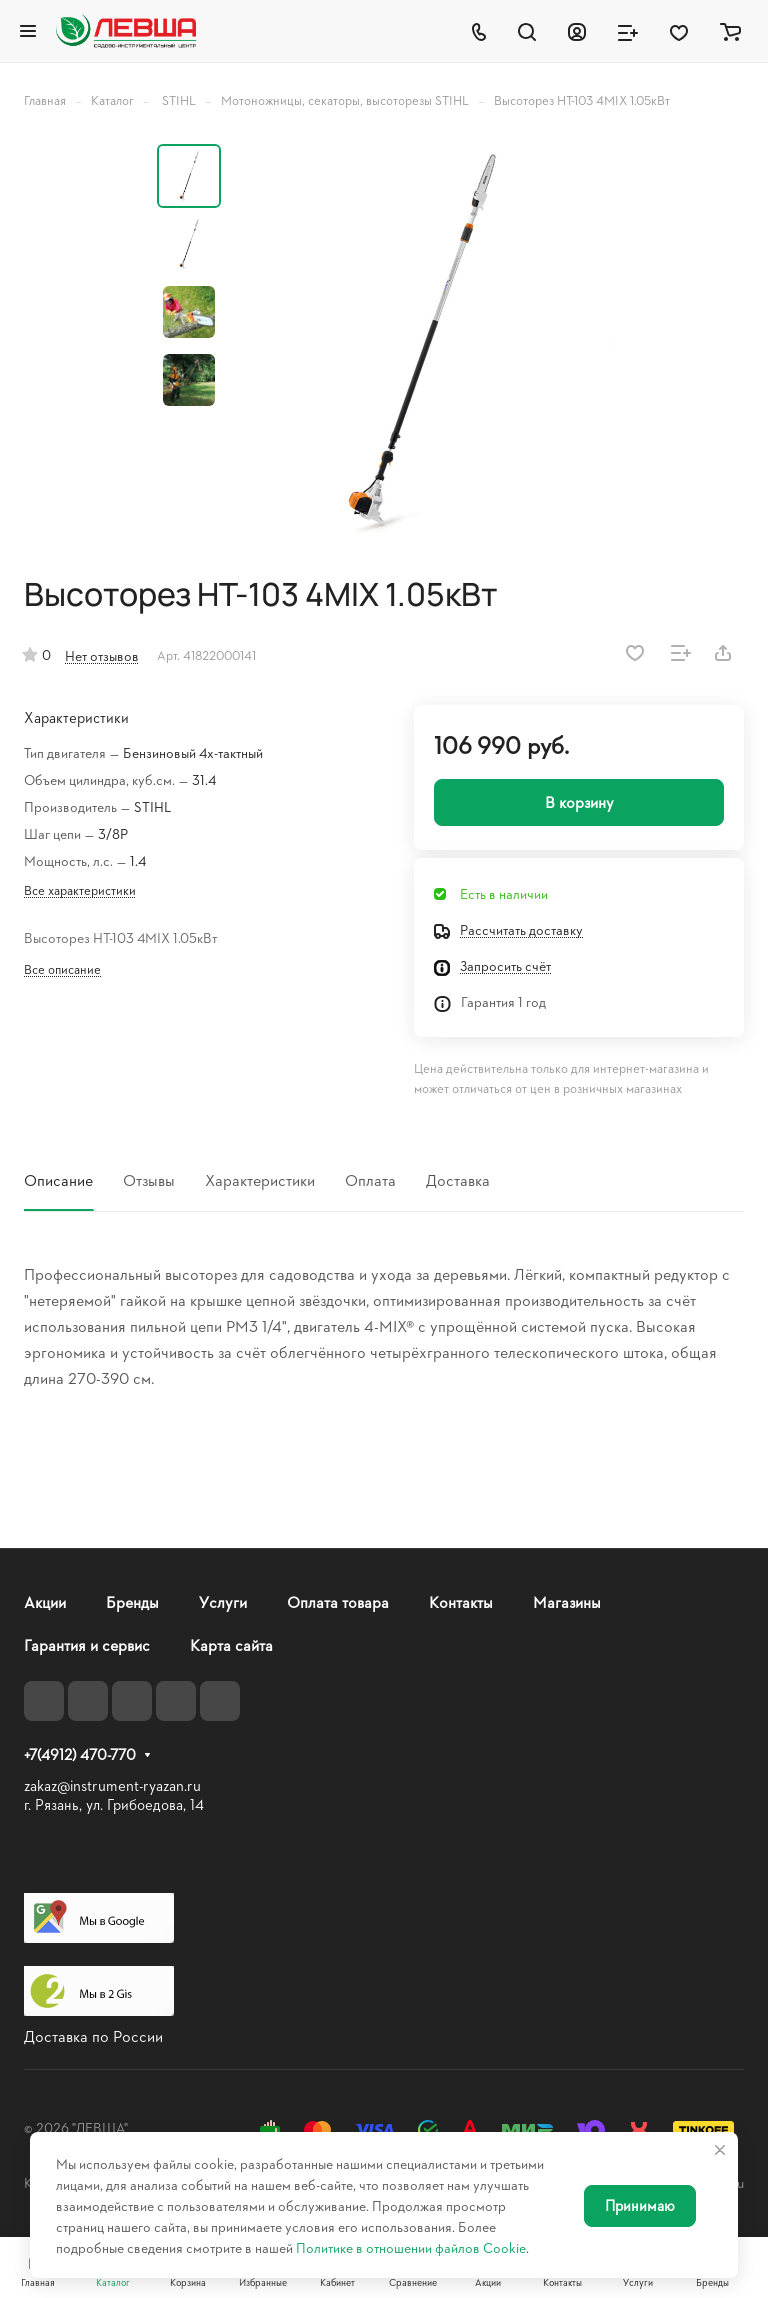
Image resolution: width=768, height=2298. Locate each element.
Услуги (223, 1601)
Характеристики (260, 1179)
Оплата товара (338, 1601)
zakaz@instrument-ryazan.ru (112, 1785)
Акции (45, 1601)
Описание (58, 1179)
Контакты (461, 1601)
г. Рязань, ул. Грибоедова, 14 (114, 1804)
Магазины (567, 1601)
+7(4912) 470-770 (80, 1755)
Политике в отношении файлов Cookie (411, 2247)
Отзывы (149, 1179)
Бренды (132, 1601)
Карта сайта (231, 1644)
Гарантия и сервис (87, 1644)
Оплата (370, 1179)
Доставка (458, 1179)
